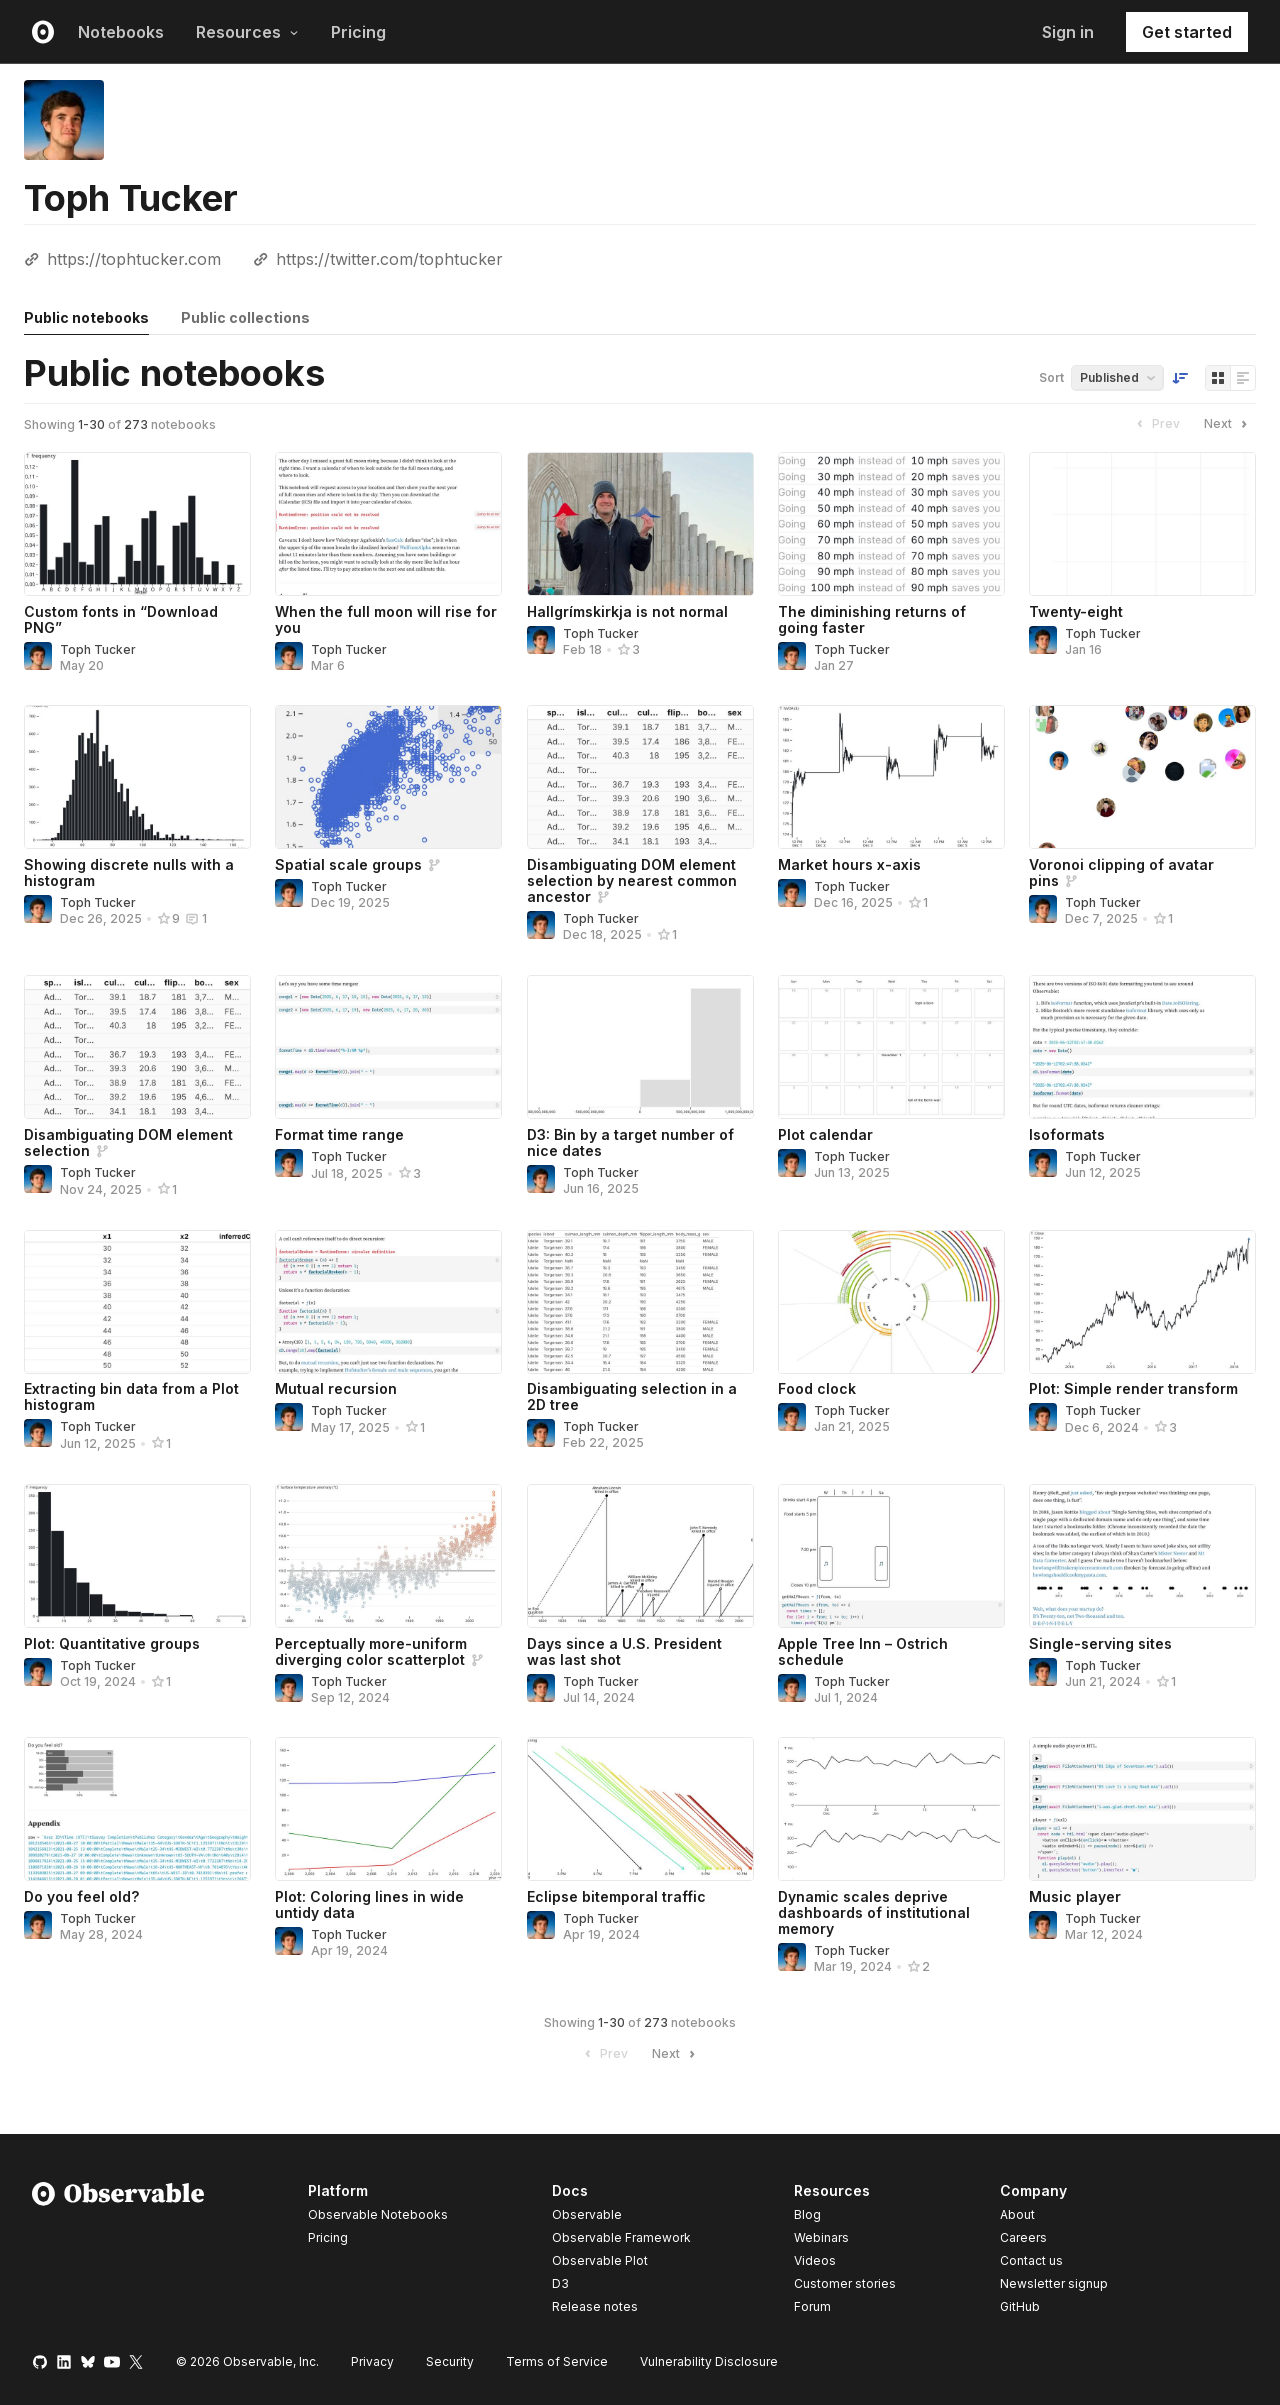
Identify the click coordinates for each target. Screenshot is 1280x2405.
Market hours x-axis (849, 864)
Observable (587, 2214)
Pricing (358, 32)
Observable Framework (621, 2237)
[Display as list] (1243, 378)
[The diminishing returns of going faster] (891, 524)
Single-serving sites (1100, 1643)
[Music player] (1142, 1809)
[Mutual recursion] (388, 1302)
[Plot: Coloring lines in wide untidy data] (388, 1809)
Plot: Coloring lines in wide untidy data (369, 1904)
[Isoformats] (1142, 1047)
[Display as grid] (1218, 378)
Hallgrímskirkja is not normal (627, 611)
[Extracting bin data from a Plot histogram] (137, 1302)
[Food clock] (891, 1302)
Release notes (595, 2306)
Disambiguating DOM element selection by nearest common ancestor (632, 880)
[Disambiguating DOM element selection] (137, 1047)
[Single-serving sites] (1142, 1556)
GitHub (1020, 2306)
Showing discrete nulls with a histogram (129, 872)
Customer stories (845, 2283)
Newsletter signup (1054, 2284)
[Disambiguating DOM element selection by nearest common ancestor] (640, 777)
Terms (557, 2361)
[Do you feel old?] (137, 1809)
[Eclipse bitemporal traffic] (640, 1809)
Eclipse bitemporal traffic (616, 1896)
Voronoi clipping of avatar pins (1121, 872)
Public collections (245, 317)
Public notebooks (86, 317)
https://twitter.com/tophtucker (389, 259)
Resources (247, 32)
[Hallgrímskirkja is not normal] (640, 524)
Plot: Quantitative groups (112, 1643)
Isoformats (1067, 1134)
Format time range (339, 1134)
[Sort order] (1180, 378)
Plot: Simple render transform (1133, 1388)
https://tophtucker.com (134, 259)
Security (450, 2361)
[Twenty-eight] (1142, 524)
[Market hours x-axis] (891, 777)
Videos (815, 2260)
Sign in (1068, 32)
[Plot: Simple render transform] (1142, 1302)
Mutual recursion (336, 1388)
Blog (807, 2214)
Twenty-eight (1076, 611)
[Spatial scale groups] (388, 777)
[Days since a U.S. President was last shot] (640, 1556)
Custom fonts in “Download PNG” (121, 619)
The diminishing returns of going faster (872, 619)
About (1017, 2214)
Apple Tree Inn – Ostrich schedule (863, 1651)
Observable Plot (600, 2260)
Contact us (1031, 2261)
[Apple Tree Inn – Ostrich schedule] (891, 1556)
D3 (560, 2283)
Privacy (372, 2361)
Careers (1023, 2237)
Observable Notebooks (378, 2214)
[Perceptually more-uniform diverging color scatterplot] (388, 1556)
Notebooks (121, 32)
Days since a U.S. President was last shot (624, 1651)
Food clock (817, 1388)
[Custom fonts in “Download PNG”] (137, 524)
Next (1228, 424)
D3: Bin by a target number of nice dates (630, 1142)
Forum (812, 2306)
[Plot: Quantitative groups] (137, 1556)
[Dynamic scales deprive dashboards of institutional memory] (891, 1809)
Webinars (821, 2237)
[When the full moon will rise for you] (388, 524)
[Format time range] (388, 1047)
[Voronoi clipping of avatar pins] (1142, 777)
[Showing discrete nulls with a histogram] (137, 777)
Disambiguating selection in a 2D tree (632, 1396)
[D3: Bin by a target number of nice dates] (640, 1047)
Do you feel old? (81, 1896)
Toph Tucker (98, 649)
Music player (1075, 1896)
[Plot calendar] (891, 1047)
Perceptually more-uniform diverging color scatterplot (371, 1651)
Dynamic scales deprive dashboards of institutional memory (874, 1912)
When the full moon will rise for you (386, 619)
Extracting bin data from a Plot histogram (131, 1396)
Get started (1187, 32)
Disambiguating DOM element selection (128, 1142)
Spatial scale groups (348, 864)
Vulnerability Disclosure (709, 2361)
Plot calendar (825, 1134)
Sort (1051, 377)
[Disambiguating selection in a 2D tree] (640, 1302)
